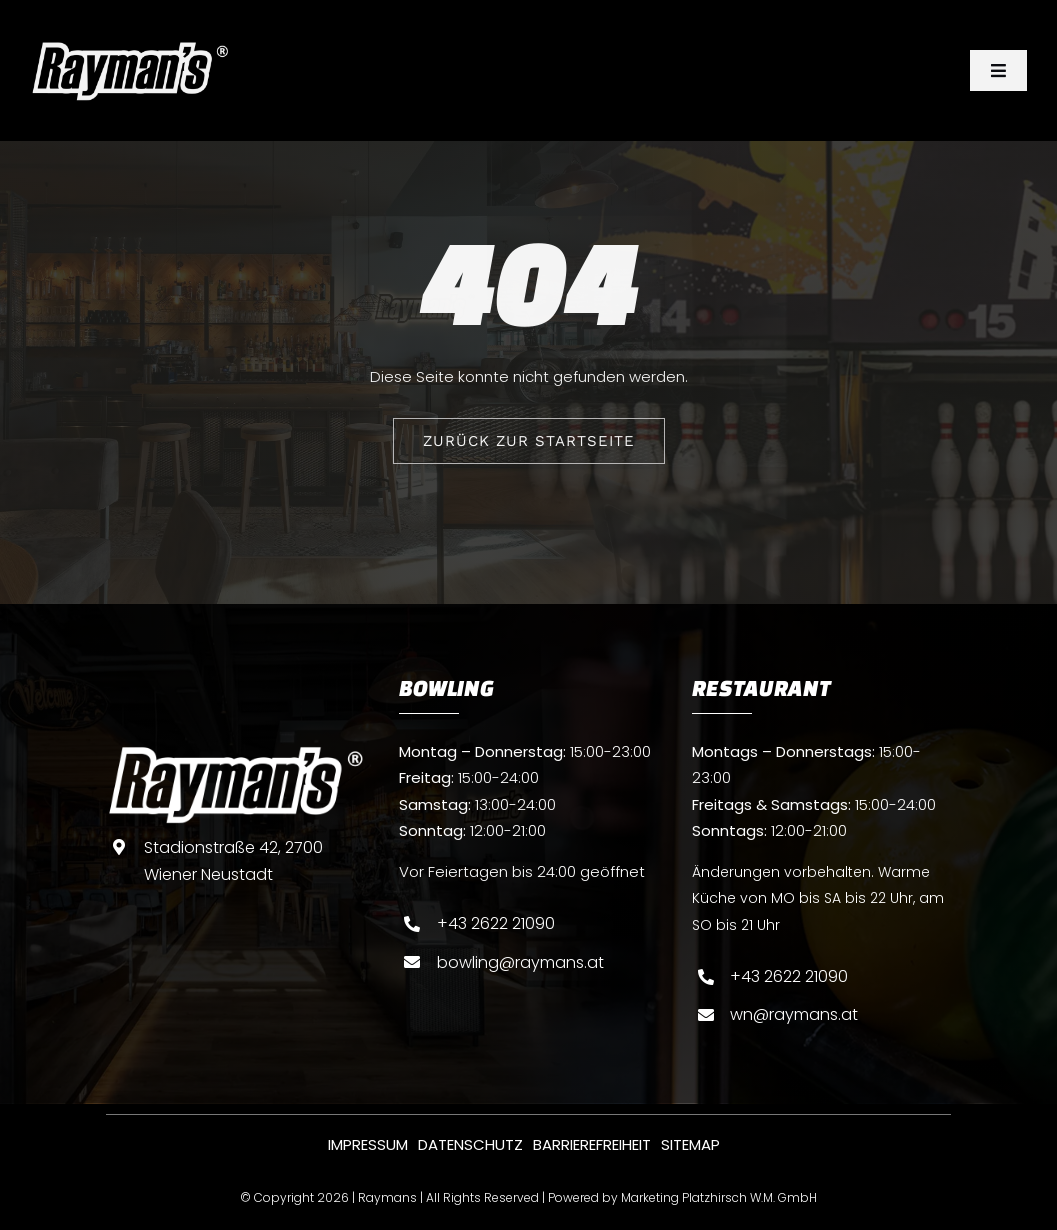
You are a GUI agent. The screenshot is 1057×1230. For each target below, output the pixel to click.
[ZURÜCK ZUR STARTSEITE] (529, 441)
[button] (44, 1186)
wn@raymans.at (794, 1014)
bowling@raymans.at (520, 962)
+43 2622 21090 (496, 923)
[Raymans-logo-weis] (130, 47)
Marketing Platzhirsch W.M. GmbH (719, 1197)
